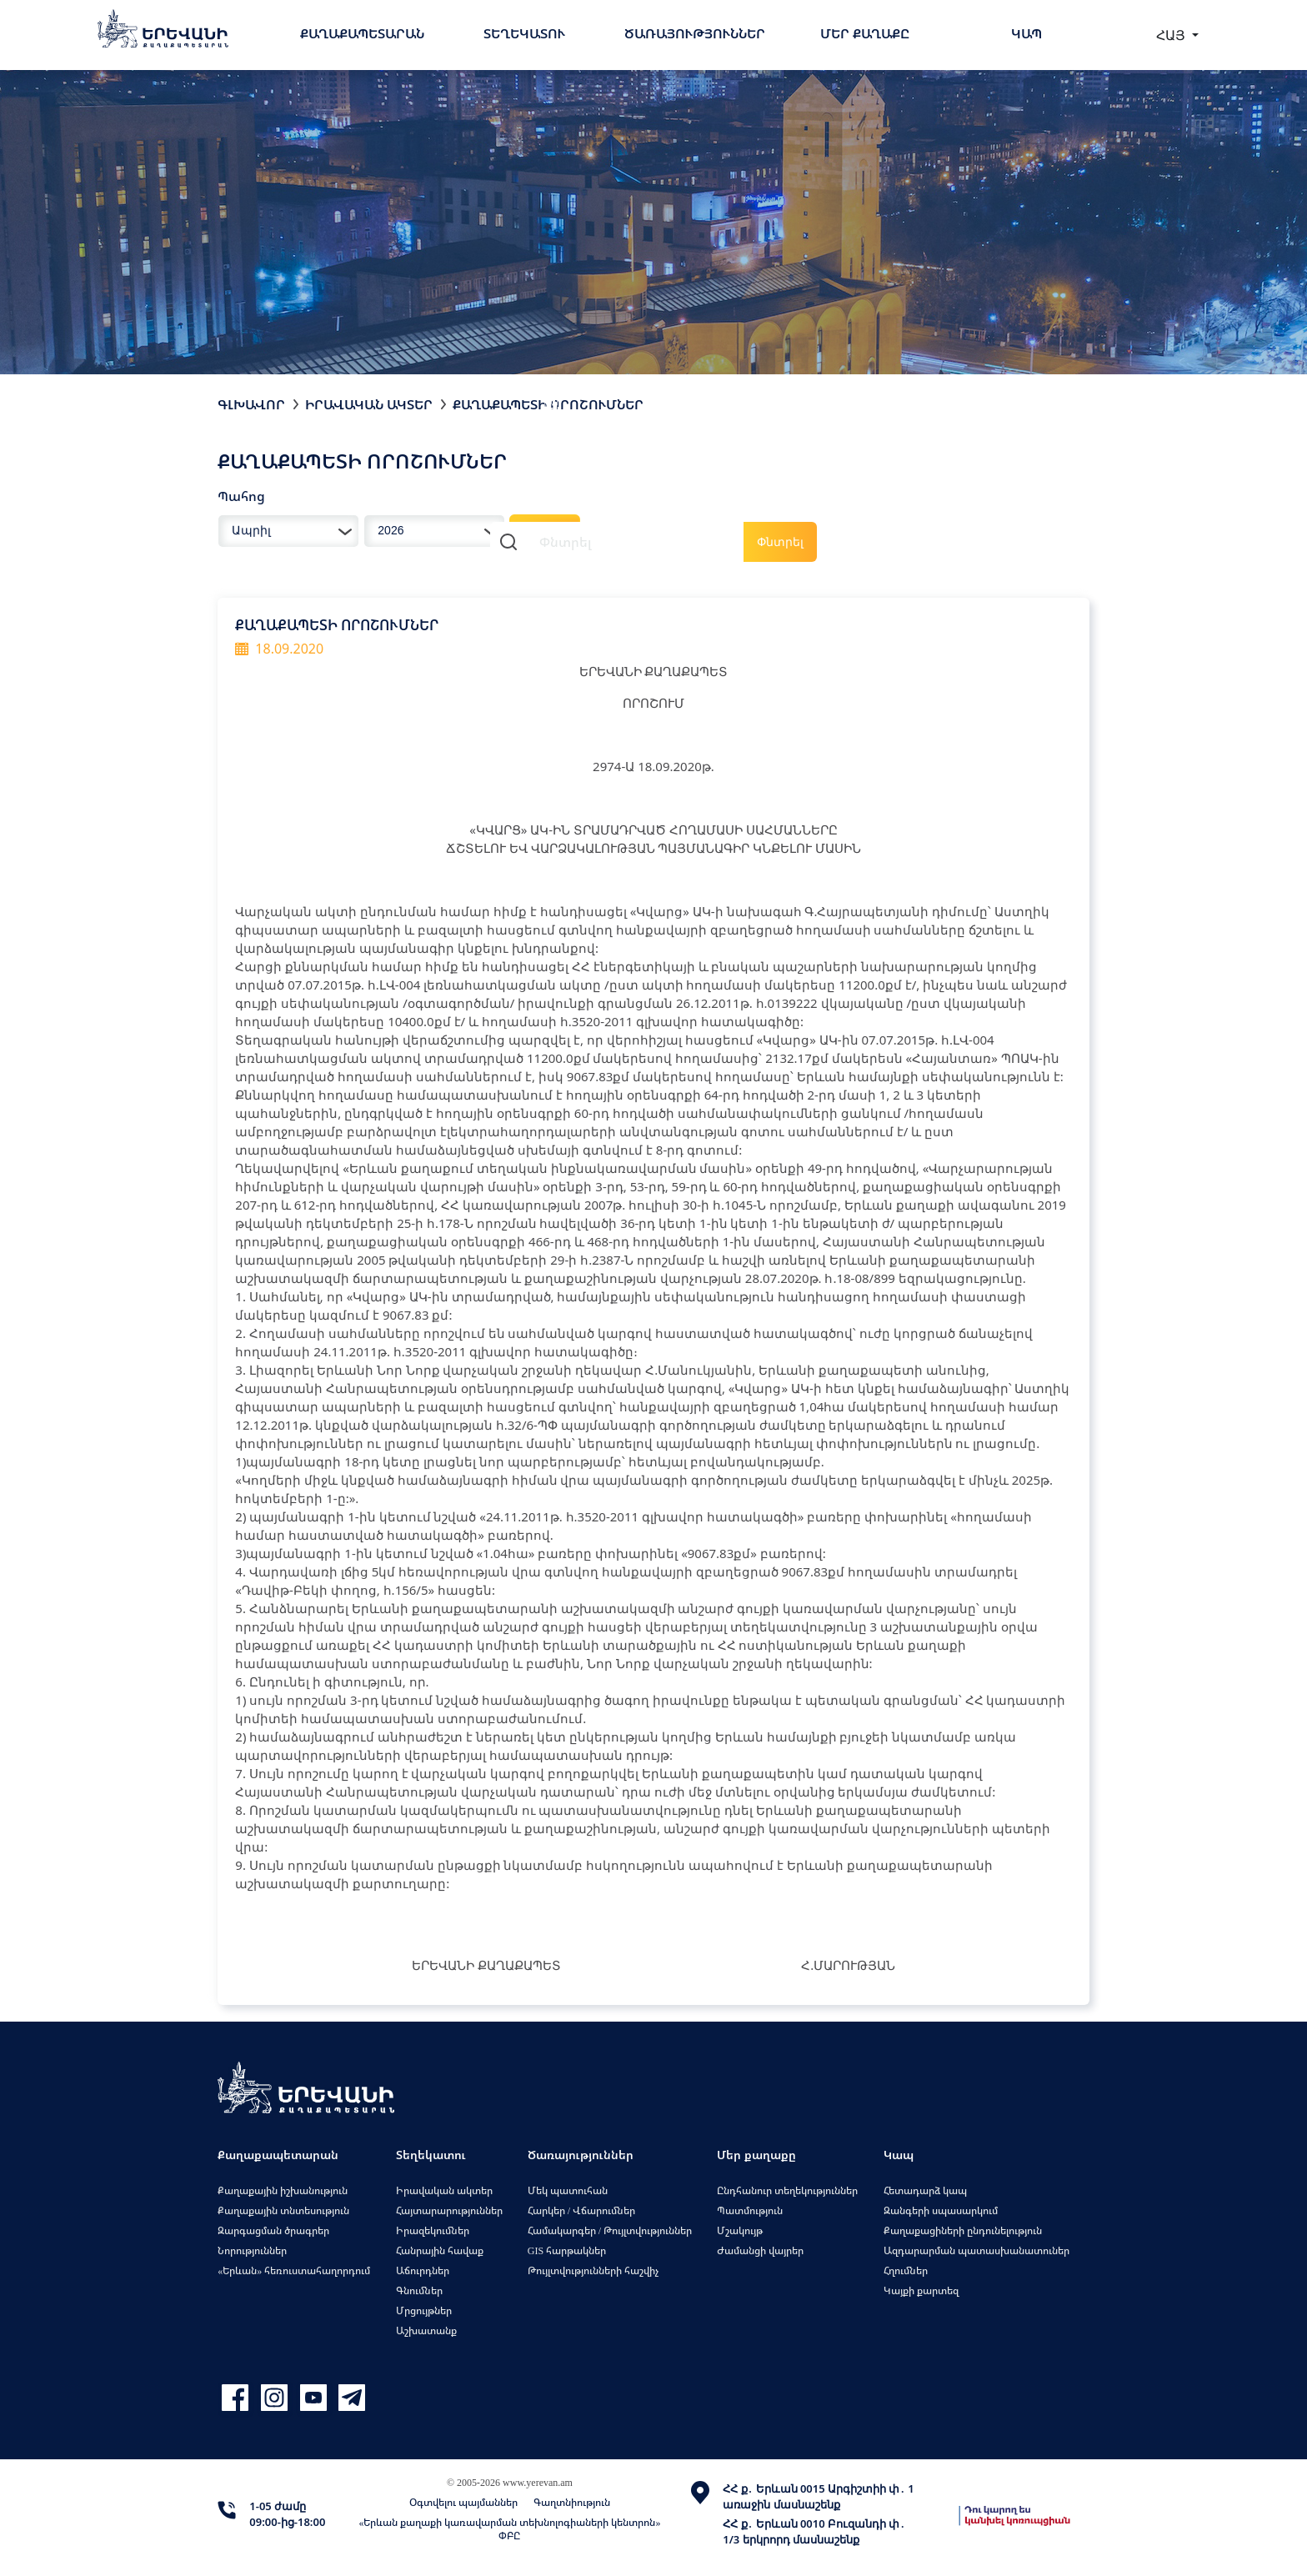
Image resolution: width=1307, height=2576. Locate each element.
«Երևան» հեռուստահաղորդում (294, 2270)
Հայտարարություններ (449, 2210)
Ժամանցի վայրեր (760, 2250)
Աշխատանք (426, 2330)
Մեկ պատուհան (568, 2190)
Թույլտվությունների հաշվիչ (593, 2270)
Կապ (1026, 33)
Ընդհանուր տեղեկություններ (787, 2190)
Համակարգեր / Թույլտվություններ (610, 2230)
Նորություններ (252, 2250)
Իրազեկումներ (432, 2230)
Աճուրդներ (422, 2270)
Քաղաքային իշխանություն (283, 2190)
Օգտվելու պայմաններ (463, 2502)
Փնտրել (780, 541)
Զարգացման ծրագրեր (273, 2230)
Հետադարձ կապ (925, 2190)
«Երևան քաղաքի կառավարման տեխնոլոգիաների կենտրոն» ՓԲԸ (509, 2529)
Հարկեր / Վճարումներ (581, 2210)
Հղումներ (906, 2270)
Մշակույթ (740, 2230)
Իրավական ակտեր (369, 404)
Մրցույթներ (424, 2310)
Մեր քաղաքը (864, 33)
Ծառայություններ (694, 33)
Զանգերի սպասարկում (941, 2210)
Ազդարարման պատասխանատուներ (976, 2250)
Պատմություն (750, 2210)
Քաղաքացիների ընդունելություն (963, 2230)
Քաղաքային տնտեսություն (283, 2210)
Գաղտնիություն (571, 2502)
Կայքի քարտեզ (921, 2290)
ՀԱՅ (1172, 35)
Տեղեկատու (524, 33)
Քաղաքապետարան (362, 33)
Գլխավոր (251, 404)
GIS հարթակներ (567, 2250)
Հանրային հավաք (439, 2250)
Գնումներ (419, 2290)
